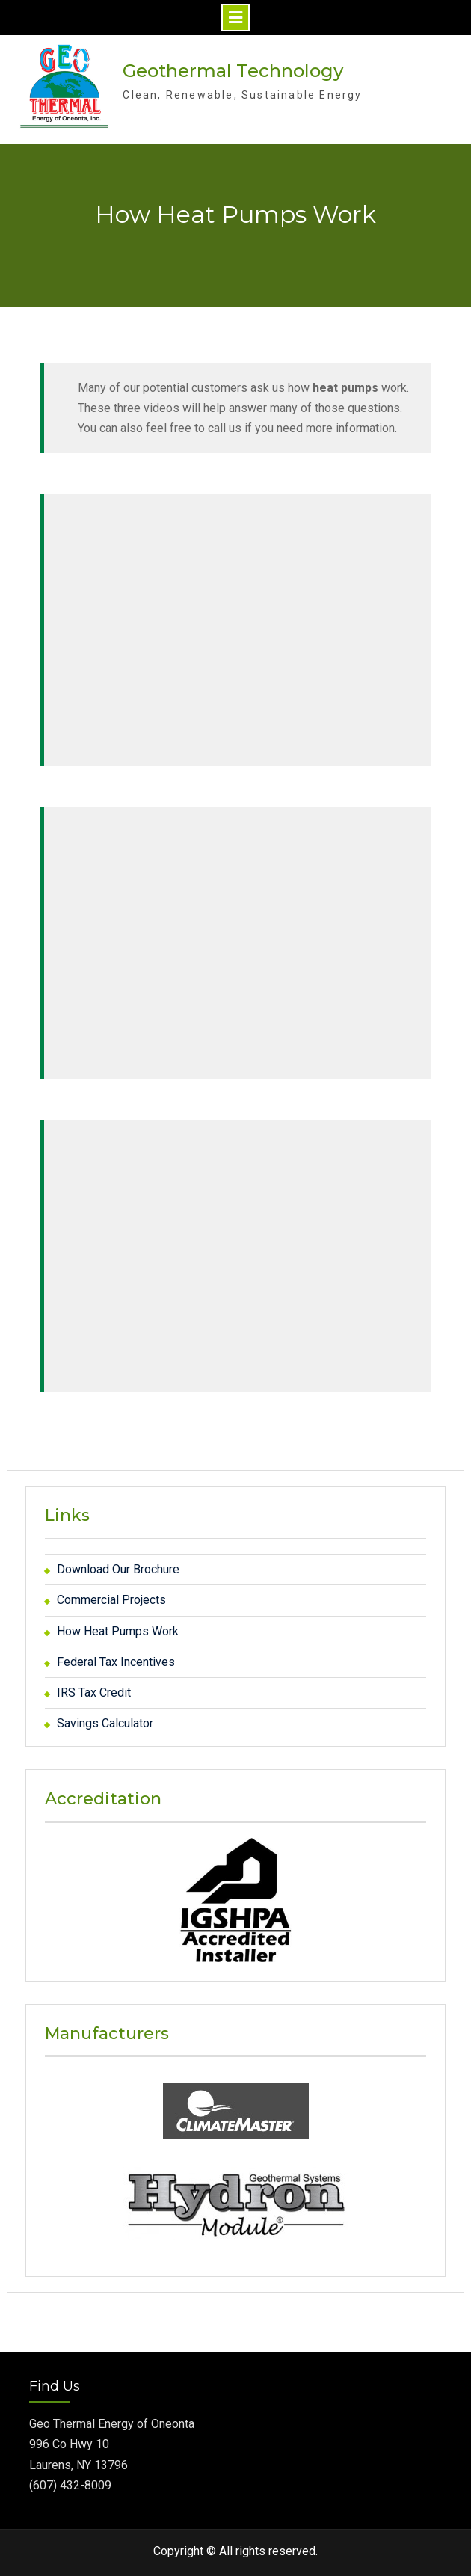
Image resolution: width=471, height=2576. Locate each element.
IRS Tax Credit (94, 1692)
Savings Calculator (105, 1723)
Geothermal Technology (233, 71)
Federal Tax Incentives (116, 1662)
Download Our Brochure (118, 1569)
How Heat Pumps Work (118, 1630)
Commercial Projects (111, 1600)
